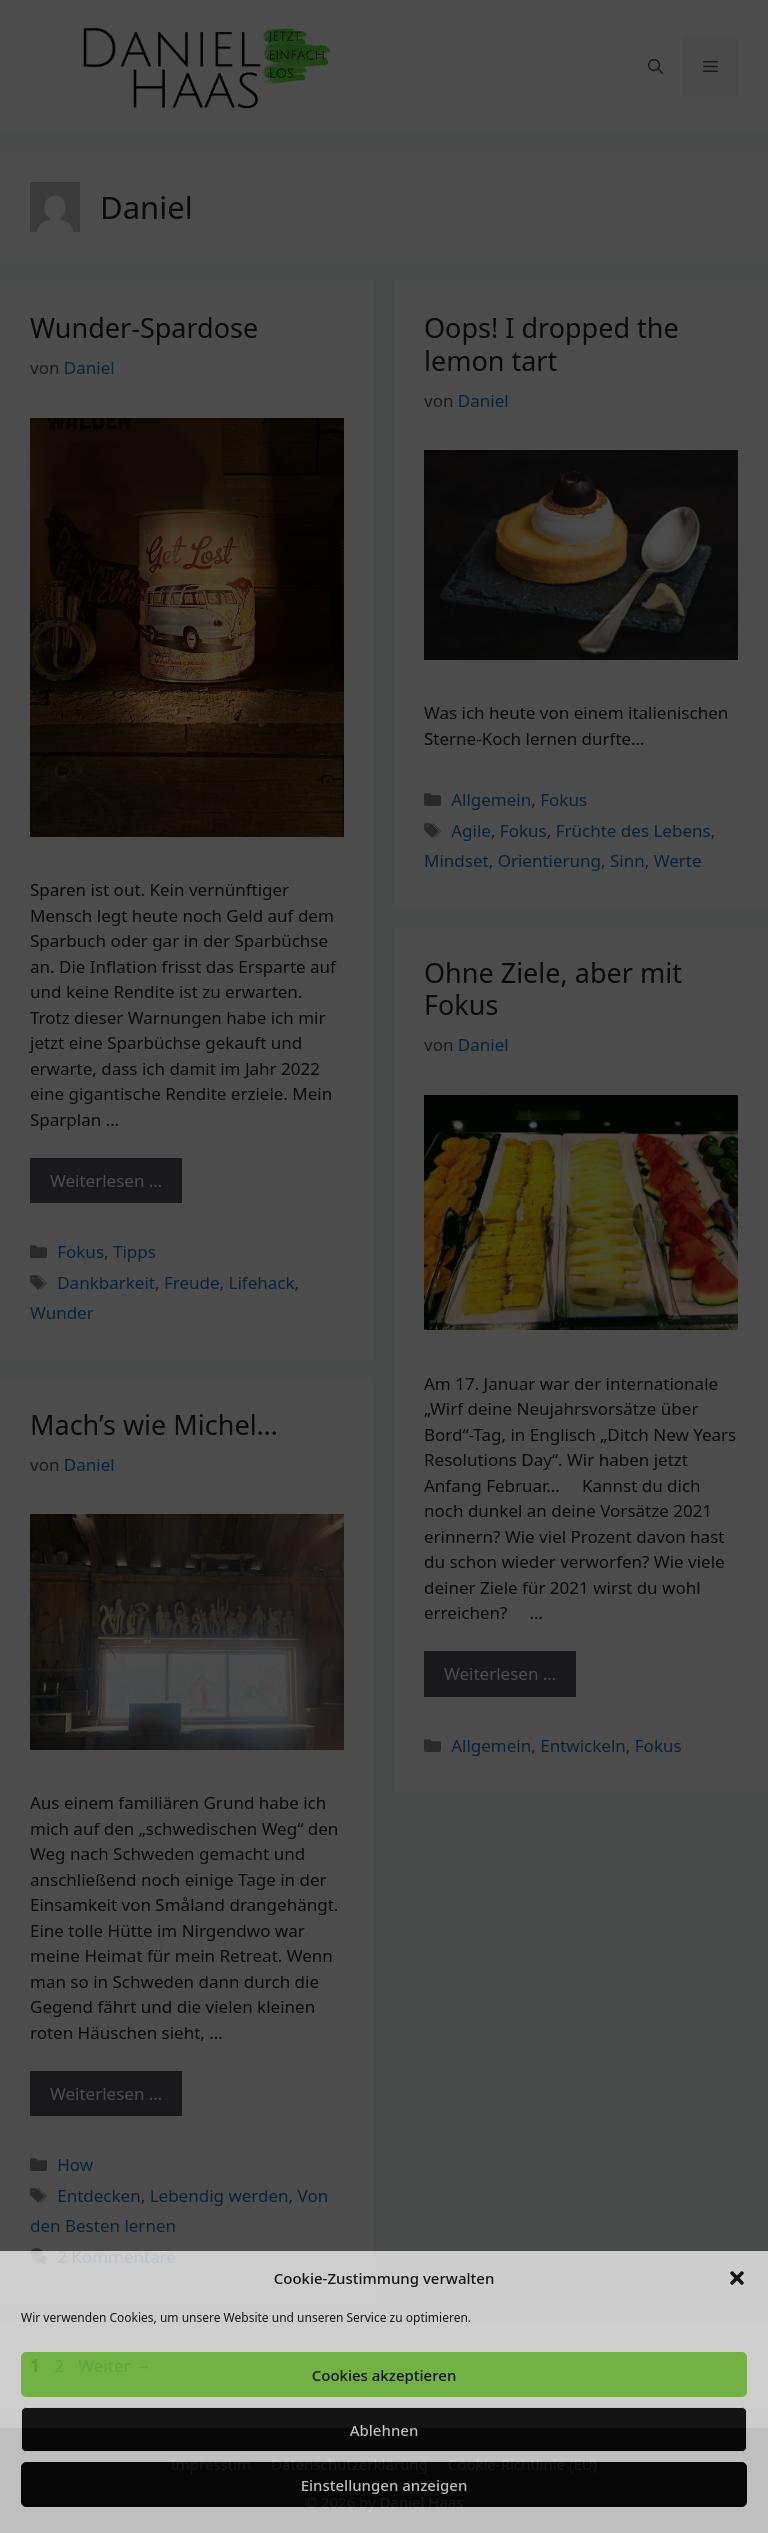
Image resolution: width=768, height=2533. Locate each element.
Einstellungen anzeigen (384, 2485)
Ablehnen (384, 2430)
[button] (737, 2278)
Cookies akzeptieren (384, 2375)
